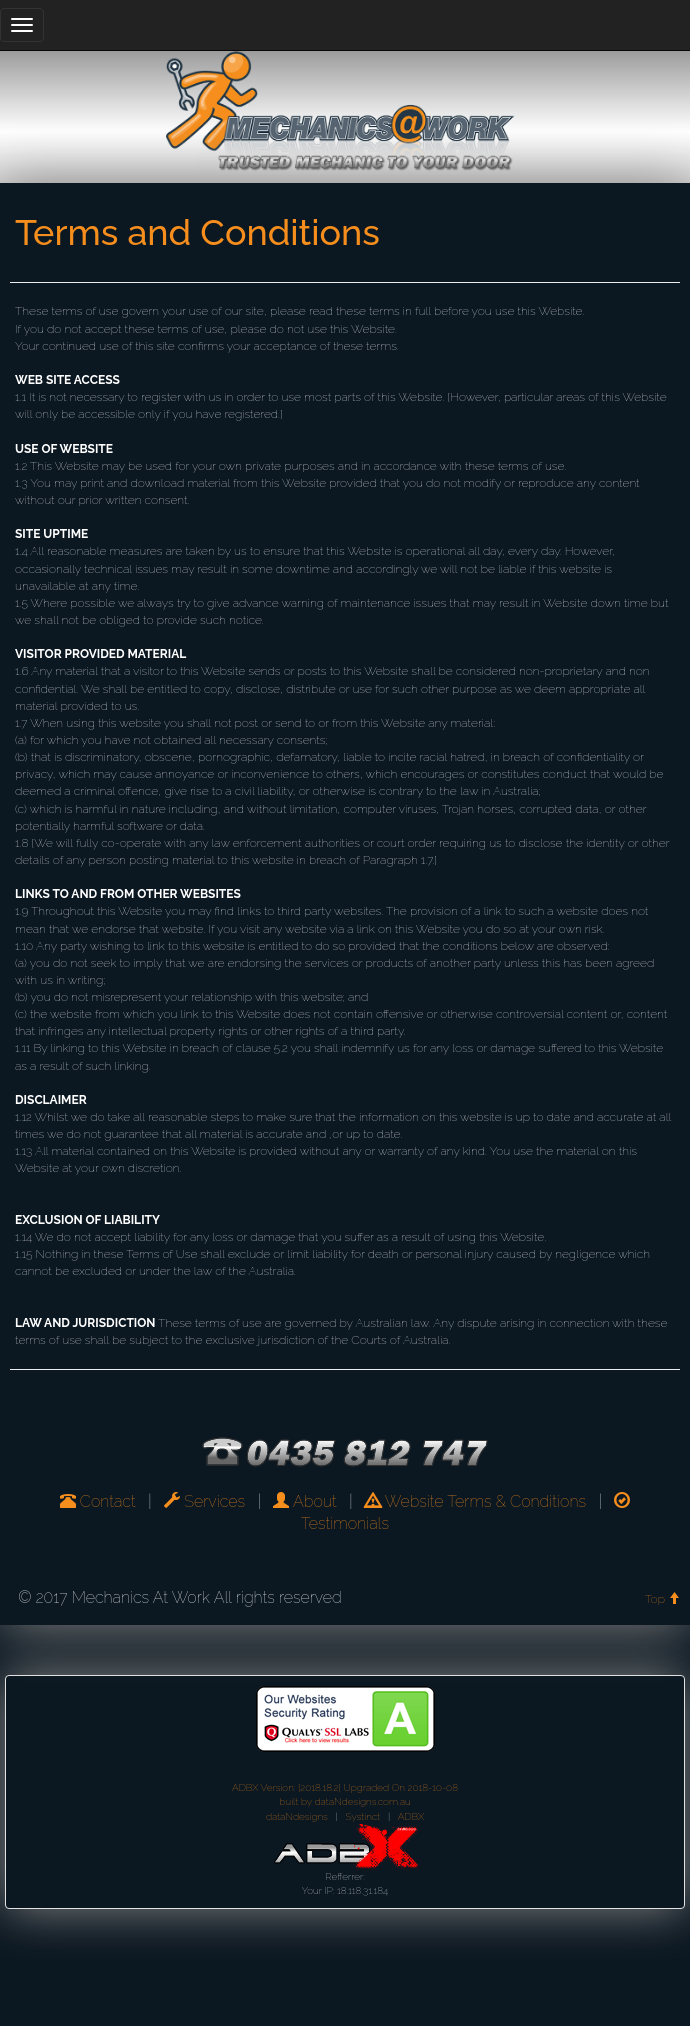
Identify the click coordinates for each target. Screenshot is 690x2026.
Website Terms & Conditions (475, 1501)
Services (204, 1501)
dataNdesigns (297, 1816)
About (304, 1501)
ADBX (411, 1816)
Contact (98, 1501)
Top (662, 1599)
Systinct (363, 1816)
